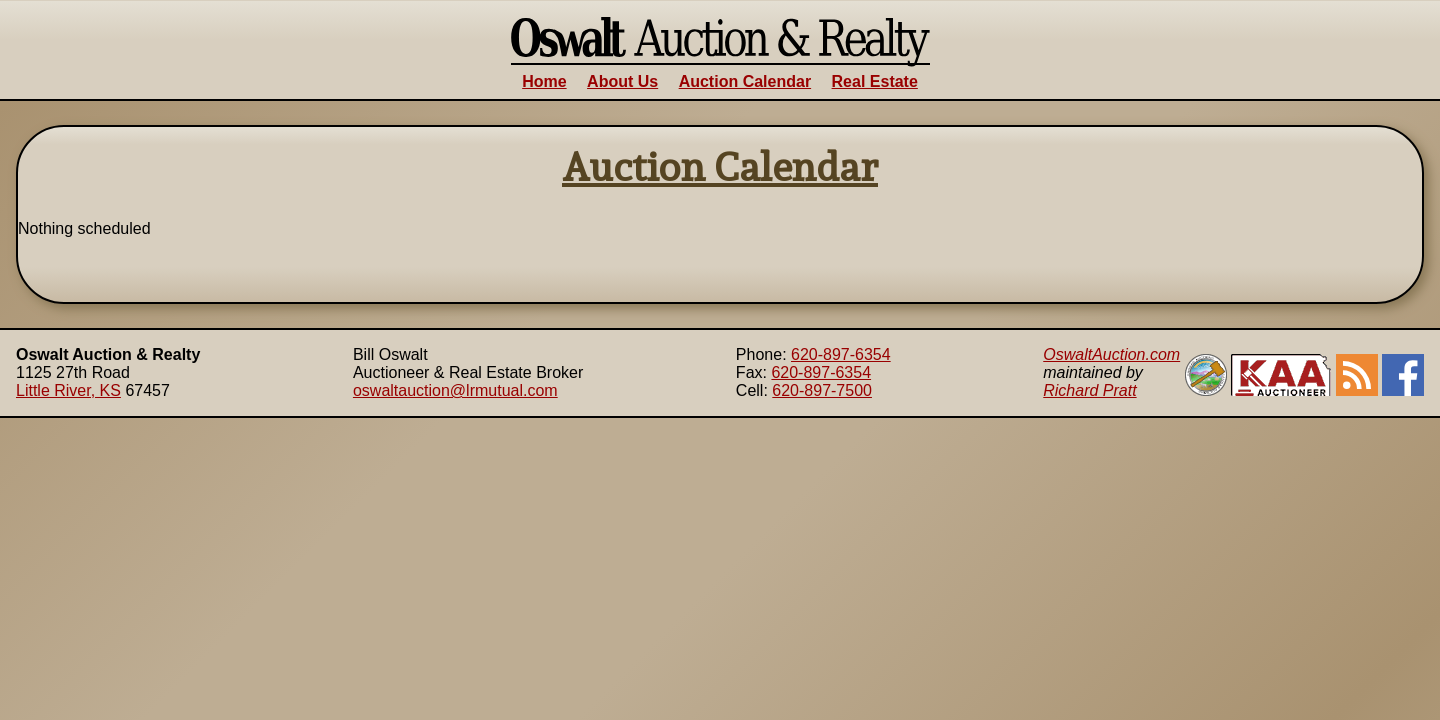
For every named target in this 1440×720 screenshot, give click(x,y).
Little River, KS (68, 390)
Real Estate (875, 81)
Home (544, 81)
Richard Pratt (1089, 390)
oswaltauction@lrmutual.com (455, 390)
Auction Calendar (745, 81)
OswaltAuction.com (1111, 354)
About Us (622, 81)
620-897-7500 (822, 390)
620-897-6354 (841, 354)
